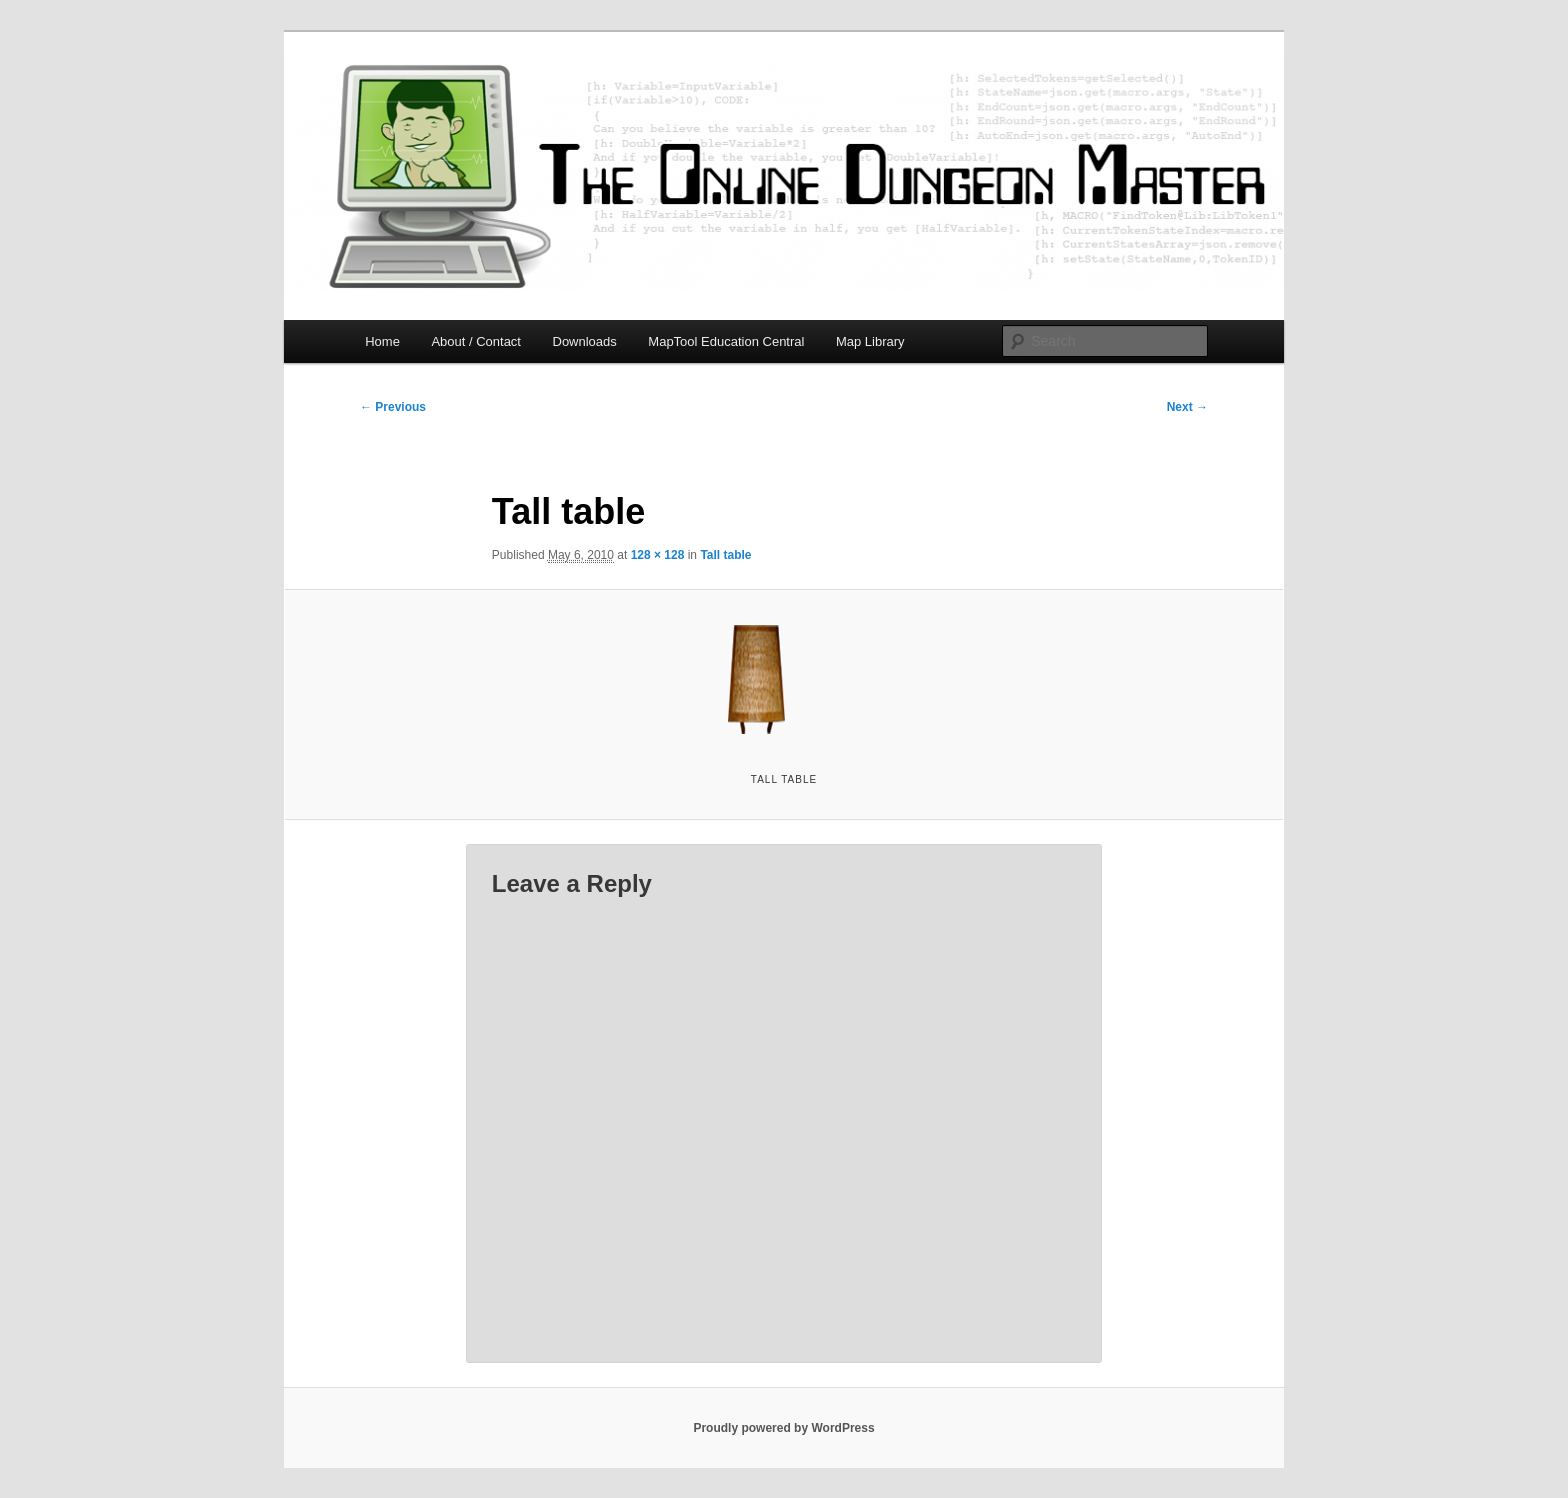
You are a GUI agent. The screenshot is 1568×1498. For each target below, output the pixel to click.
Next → (1187, 407)
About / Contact (476, 341)
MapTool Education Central (726, 341)
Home (382, 341)
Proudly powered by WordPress (783, 1428)
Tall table (725, 555)
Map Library (870, 341)
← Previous (393, 407)
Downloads (585, 341)
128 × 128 (658, 555)
